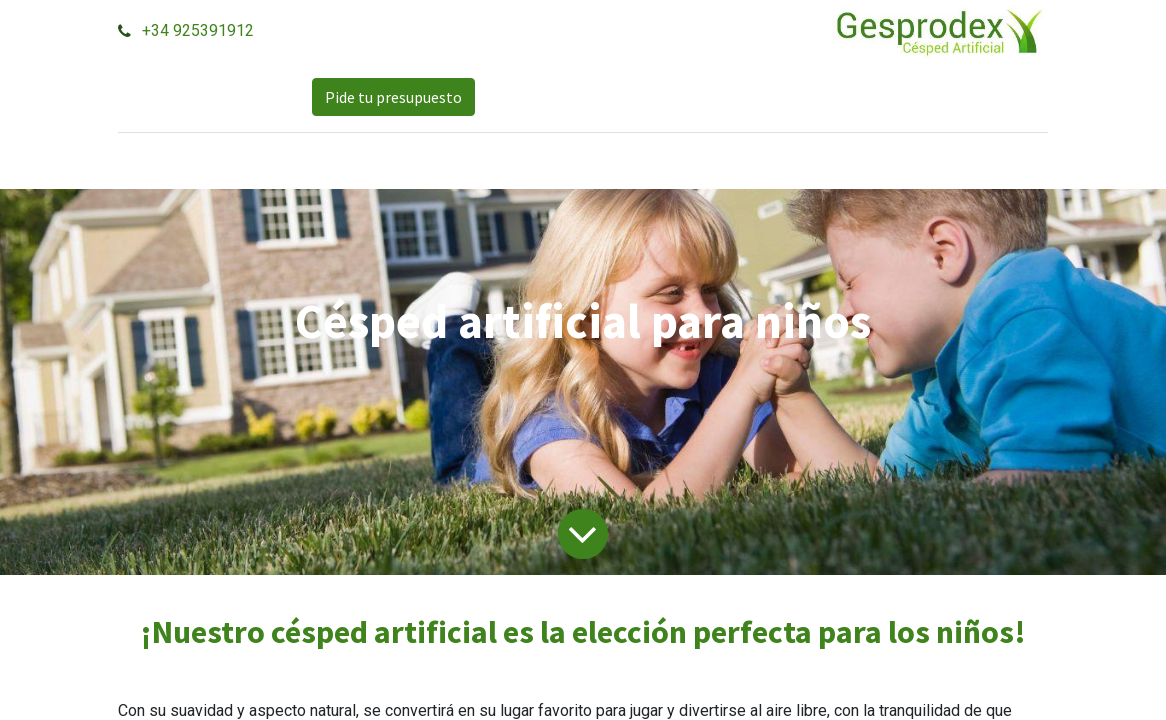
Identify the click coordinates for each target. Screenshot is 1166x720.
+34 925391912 (198, 30)
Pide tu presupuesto (393, 97)
